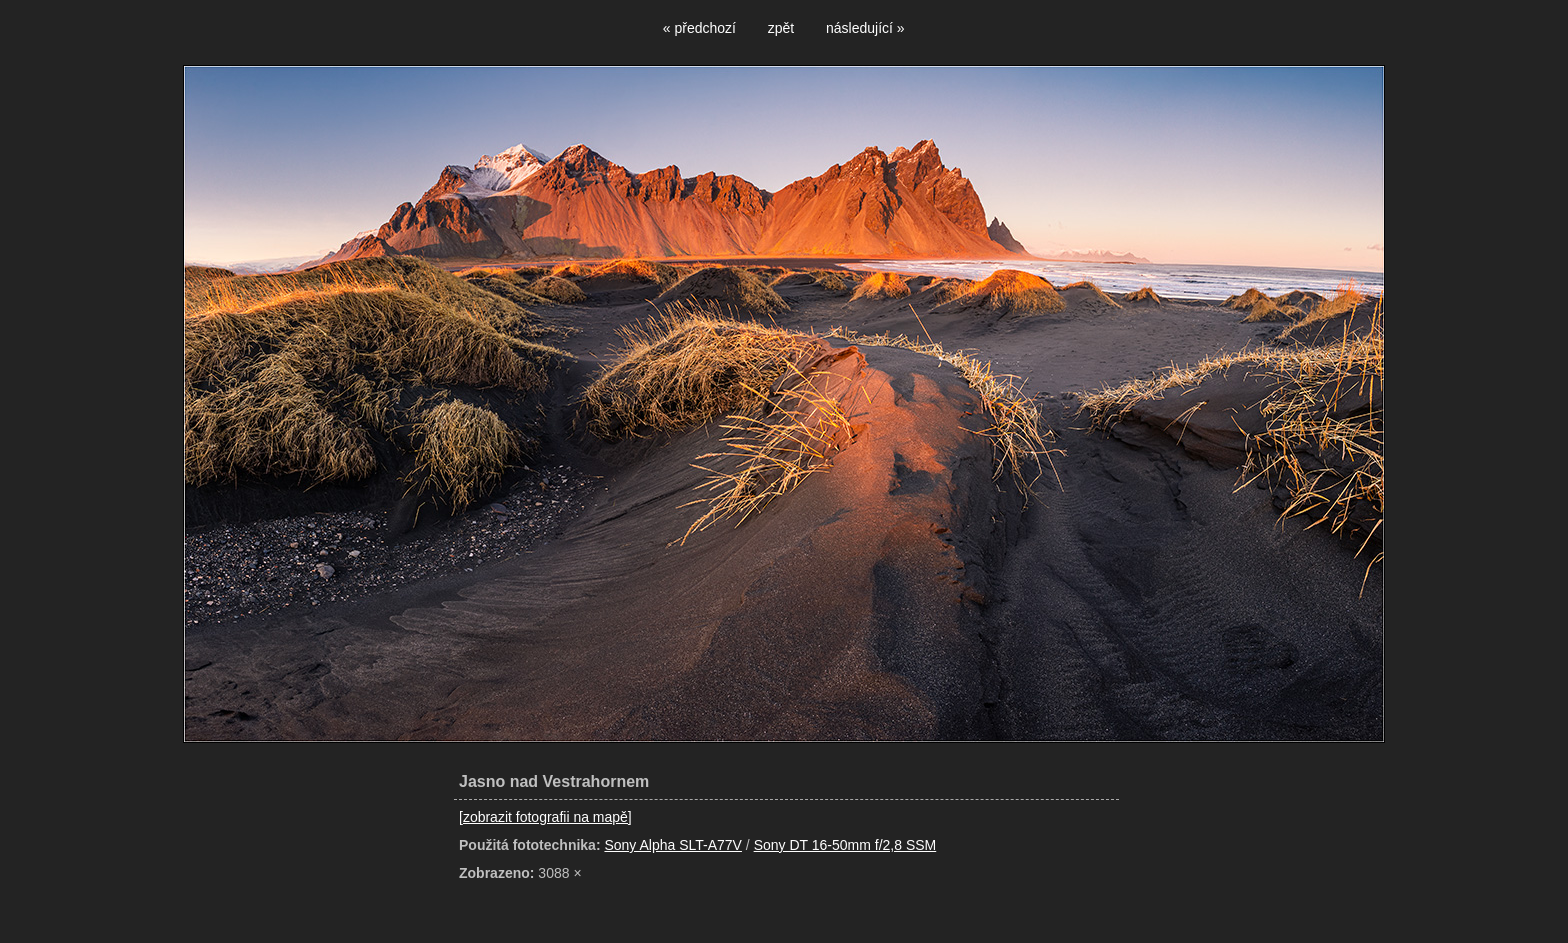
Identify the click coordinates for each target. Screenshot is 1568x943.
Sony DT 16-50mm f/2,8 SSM (845, 845)
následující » (865, 28)
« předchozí (699, 28)
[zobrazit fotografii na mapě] (545, 817)
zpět (781, 28)
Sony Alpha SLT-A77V (673, 845)
